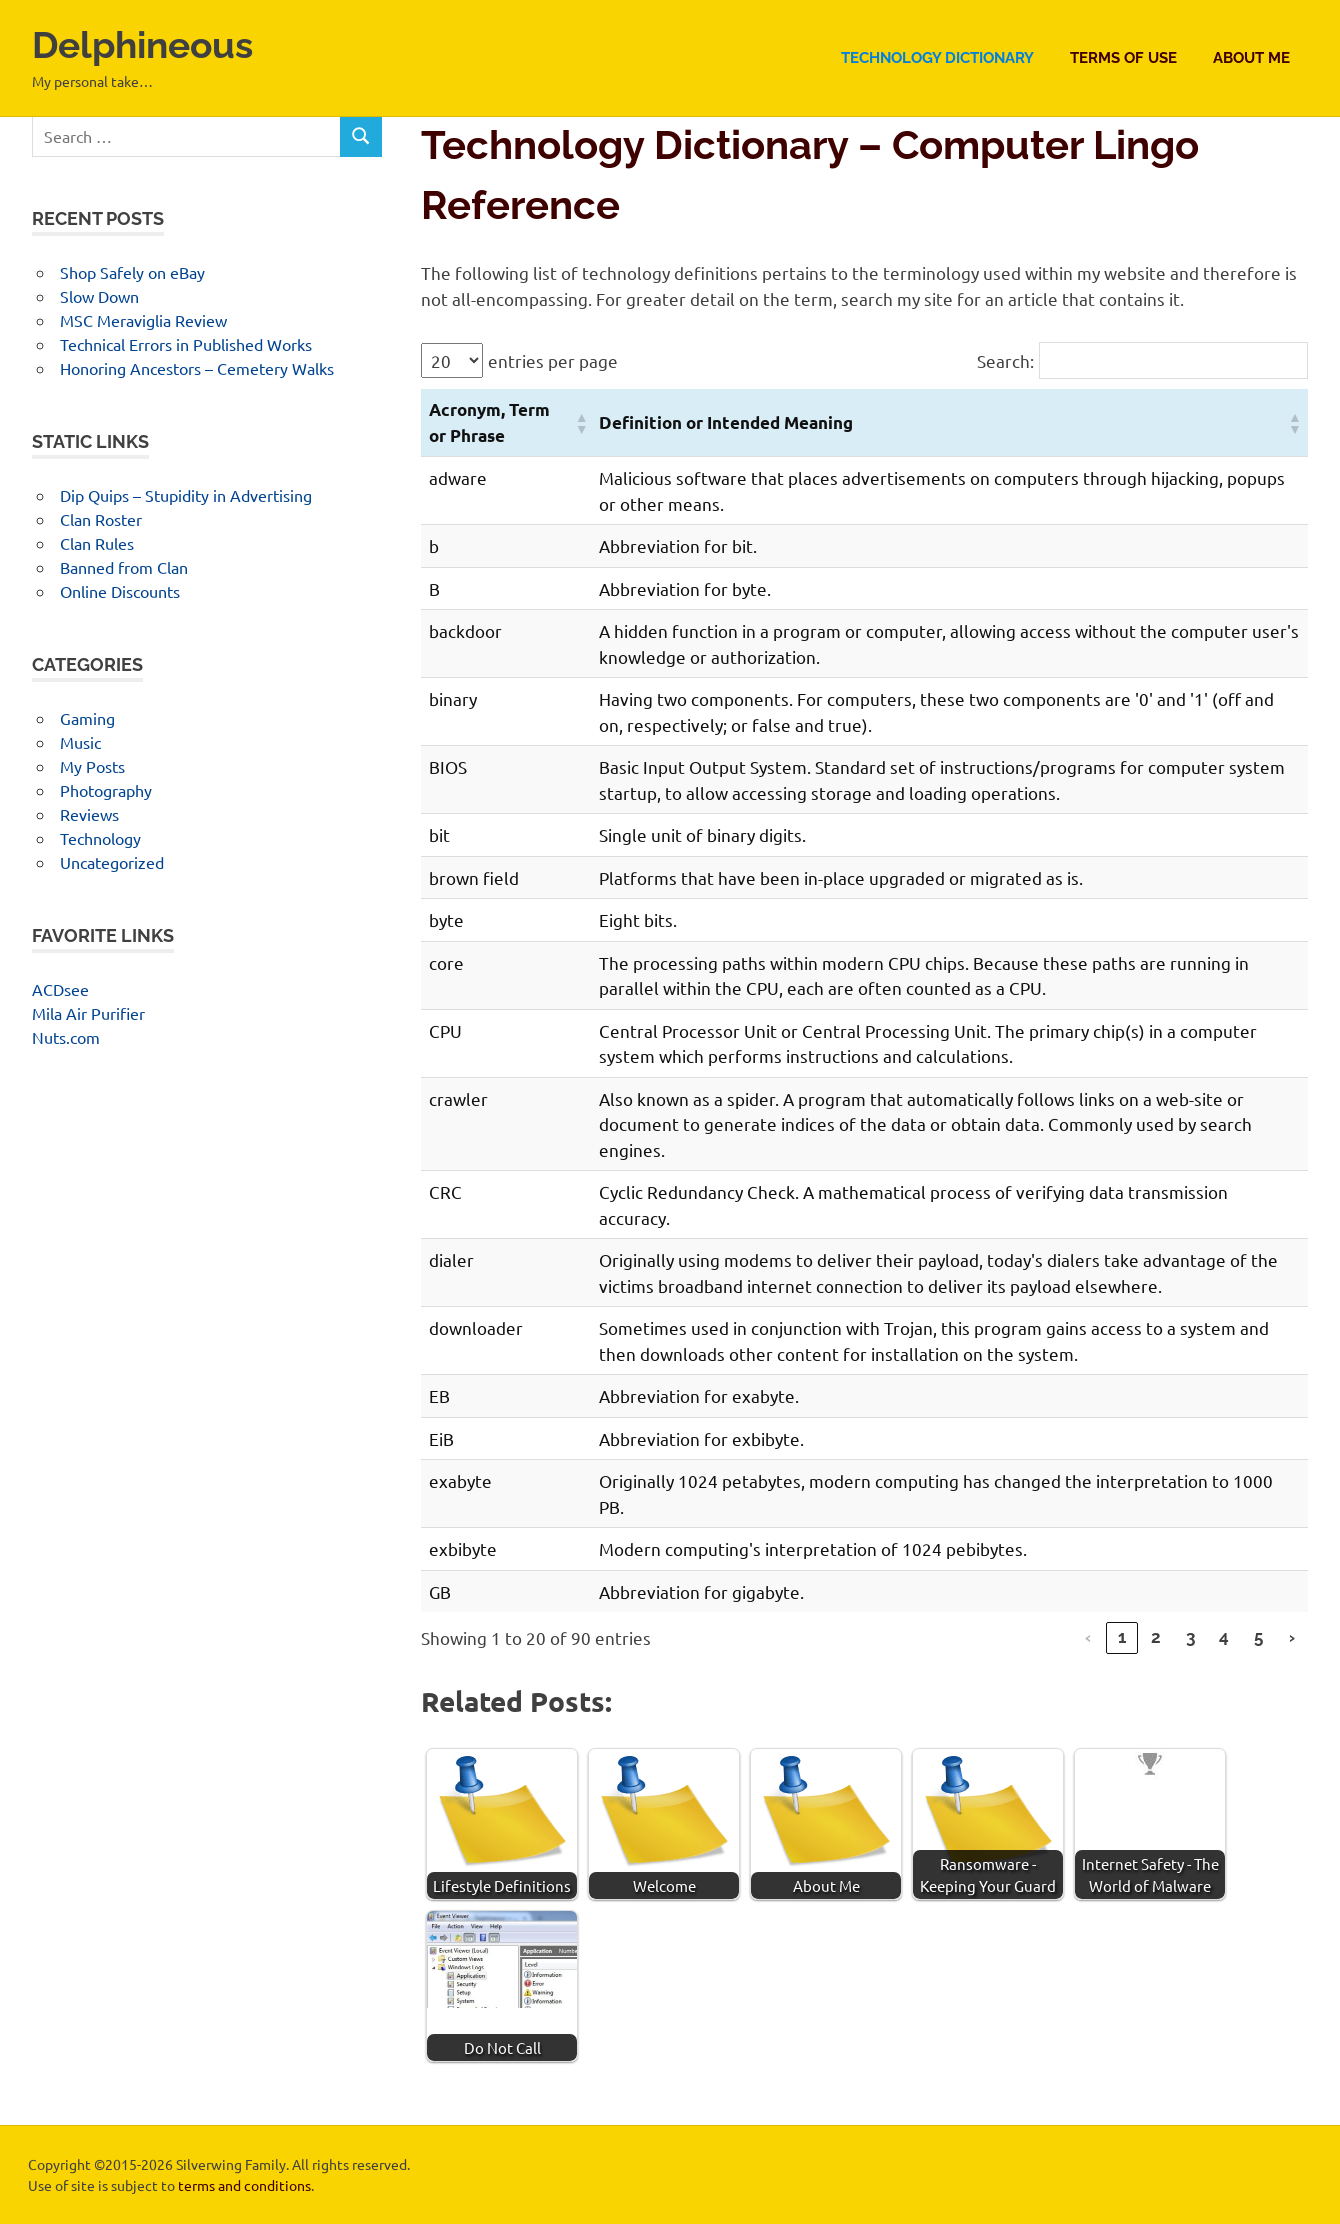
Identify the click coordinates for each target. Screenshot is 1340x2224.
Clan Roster (101, 519)
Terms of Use (1123, 58)
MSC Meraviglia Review (143, 320)
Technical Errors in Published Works (186, 344)
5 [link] (1258, 1637)
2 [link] (1156, 1637)
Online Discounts (120, 591)
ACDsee (60, 989)
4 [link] (1224, 1637)
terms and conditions (244, 2185)
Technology (100, 838)
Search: (1005, 360)
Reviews (89, 814)
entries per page (553, 360)
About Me (1251, 58)
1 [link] (1122, 1637)
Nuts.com (66, 1037)
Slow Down (99, 296)
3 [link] (1190, 1637)
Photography (106, 790)
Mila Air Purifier (88, 1013)
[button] (579, 423)
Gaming (87, 718)
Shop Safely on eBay (132, 272)
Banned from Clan (124, 567)
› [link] (1292, 1637)
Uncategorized (112, 862)
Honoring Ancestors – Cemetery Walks (197, 368)
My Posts (92, 766)
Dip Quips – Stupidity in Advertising (186, 495)
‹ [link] (1088, 1637)
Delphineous (147, 44)
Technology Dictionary (937, 58)
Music (80, 742)
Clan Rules (97, 543)
